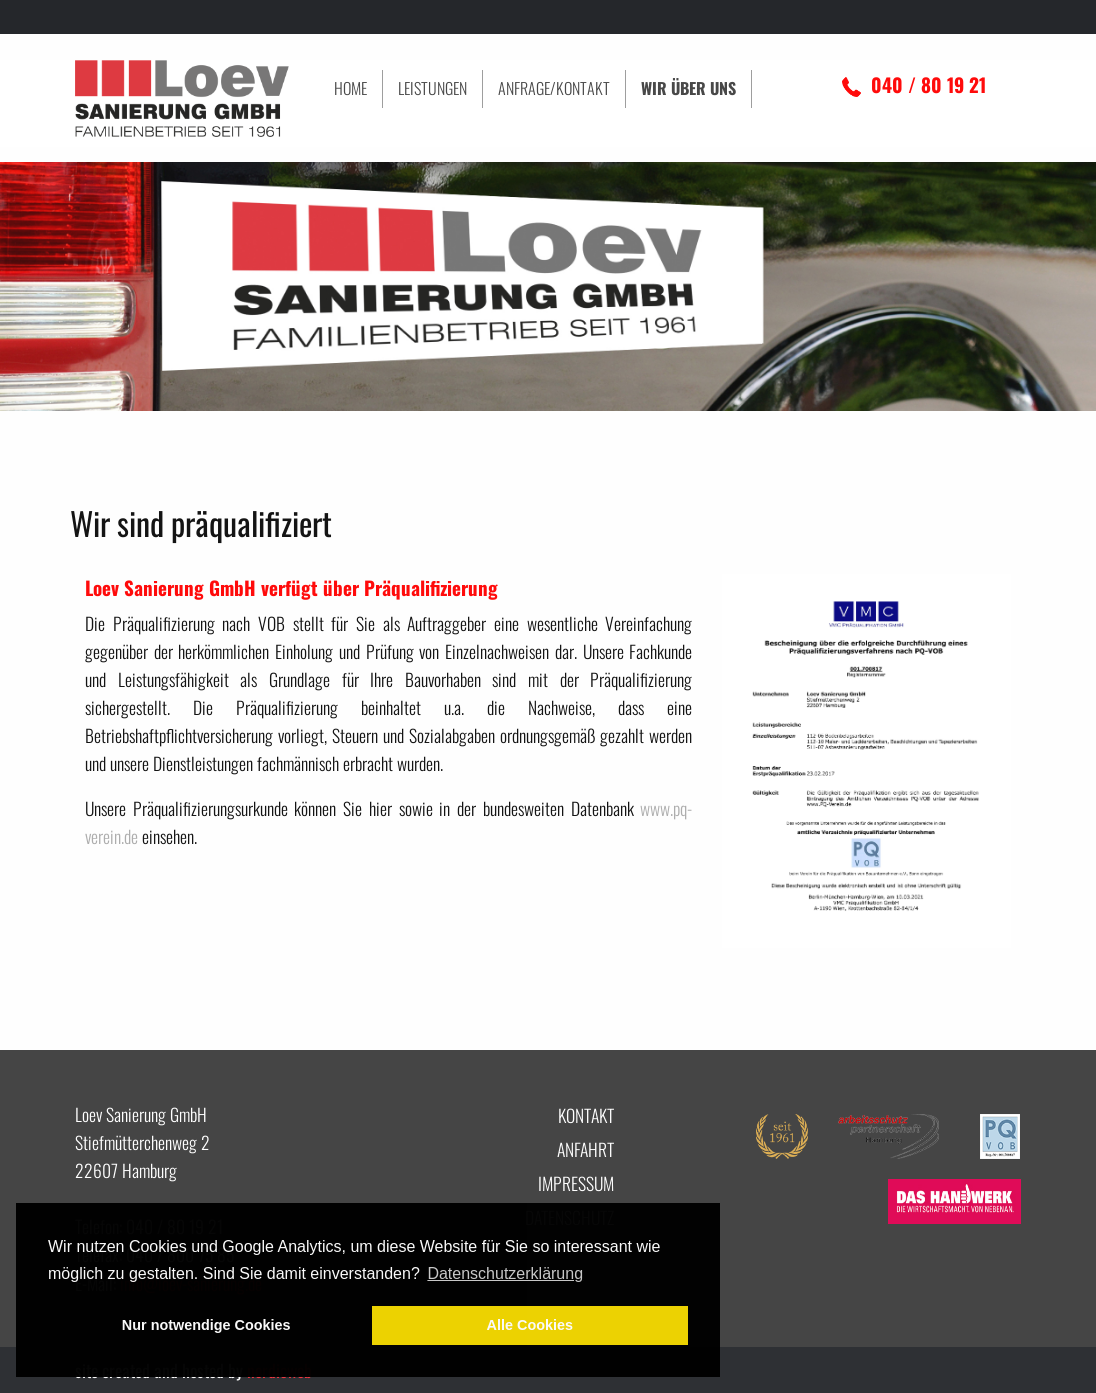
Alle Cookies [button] (530, 1325)
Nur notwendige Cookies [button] (206, 1325)
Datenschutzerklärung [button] (505, 1273)
